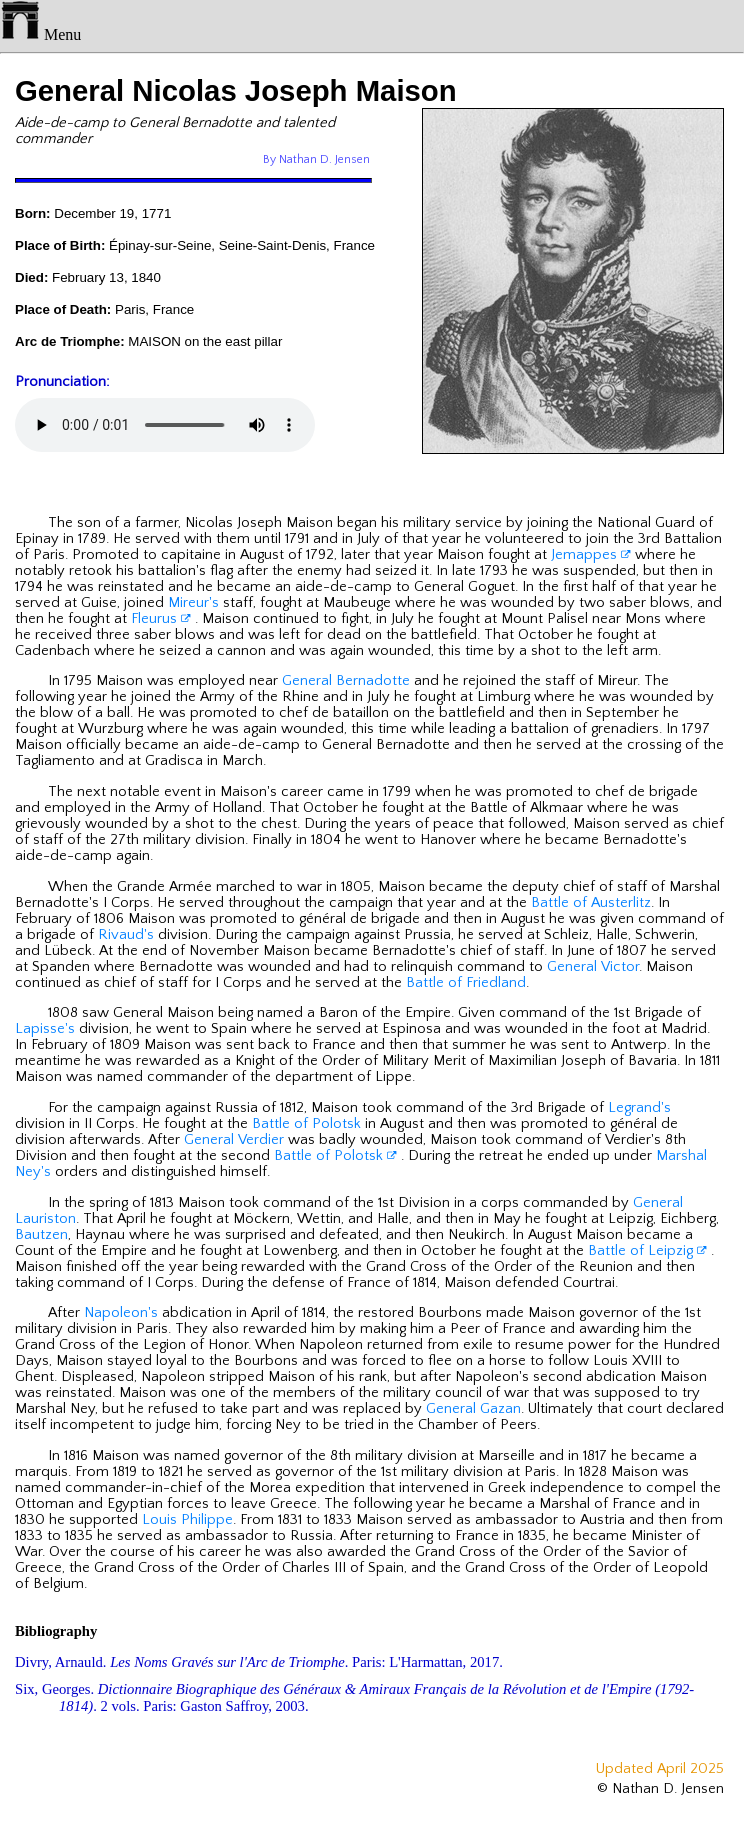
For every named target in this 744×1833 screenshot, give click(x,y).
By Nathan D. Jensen (316, 159)
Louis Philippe (187, 1520)
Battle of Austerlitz (591, 903)
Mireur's (193, 603)
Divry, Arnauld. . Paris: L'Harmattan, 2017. (259, 1662)
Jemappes (591, 555)
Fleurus (161, 619)
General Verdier (234, 1140)
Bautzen (41, 1235)
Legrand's (639, 1108)
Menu (40, 34)
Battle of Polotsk (306, 1124)
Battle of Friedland (466, 983)
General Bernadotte (346, 681)
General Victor (593, 967)
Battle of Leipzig (647, 1251)
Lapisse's (45, 1029)
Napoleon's (121, 1313)
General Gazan (473, 1409)
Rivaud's (126, 935)
